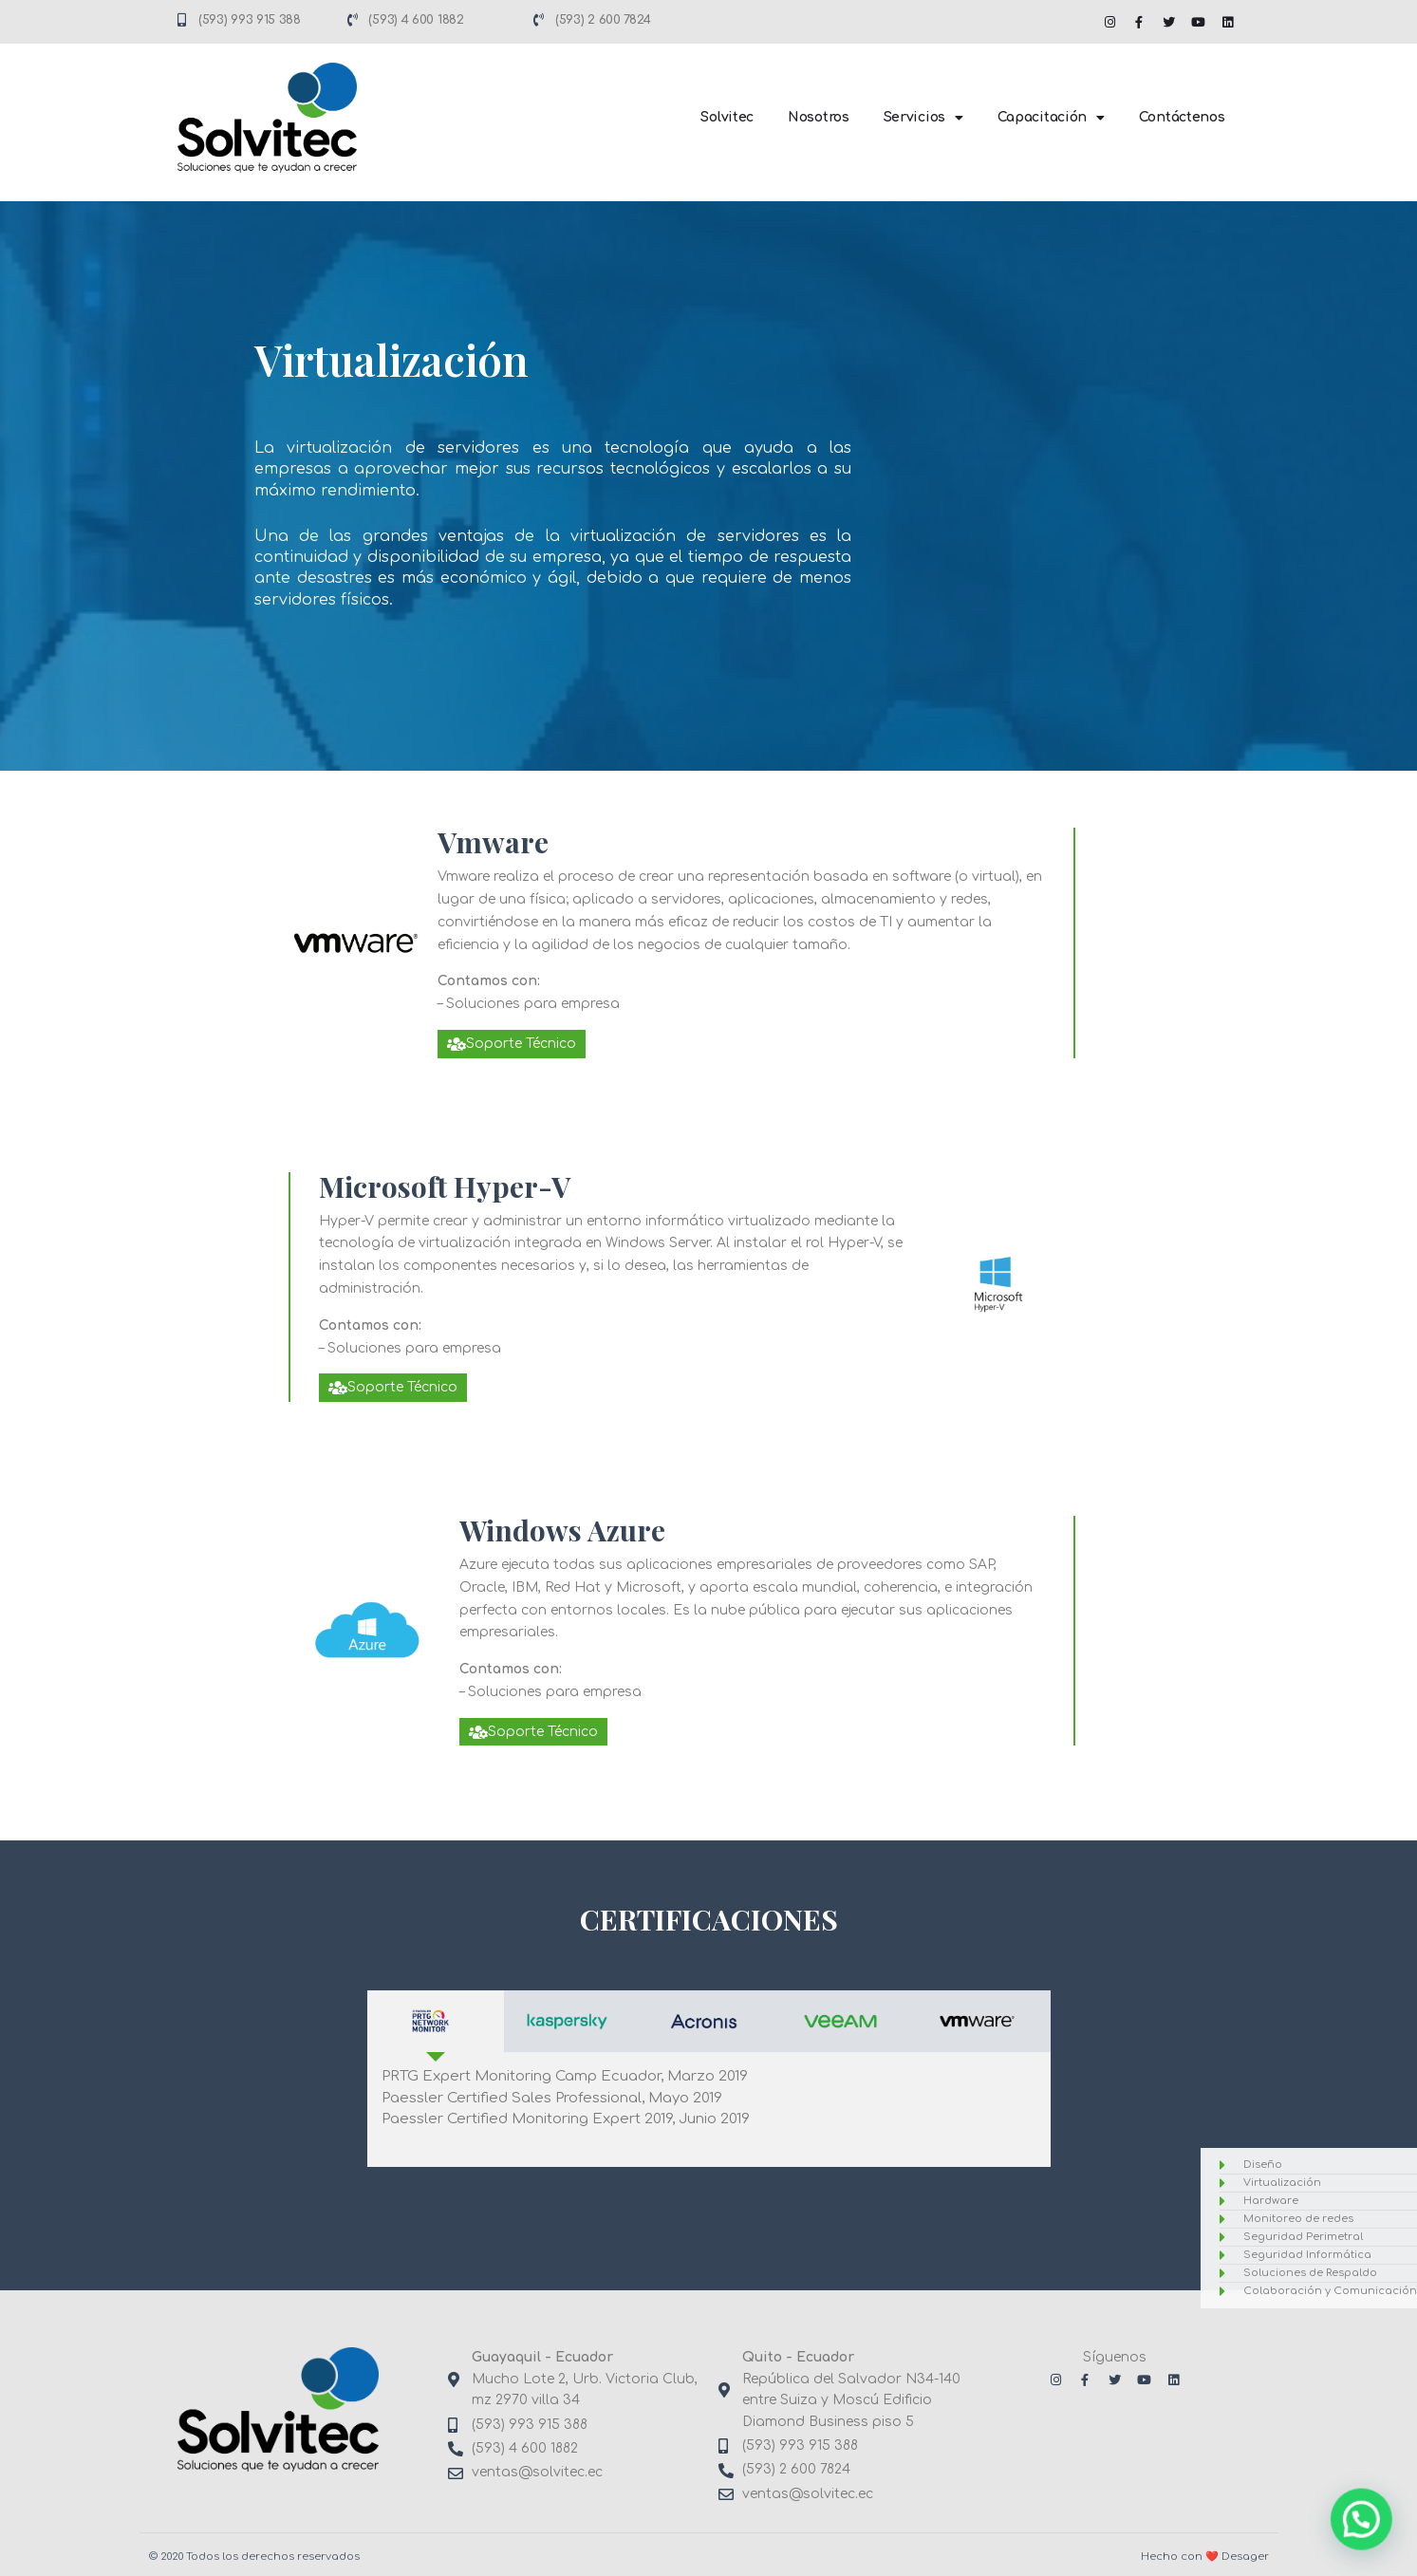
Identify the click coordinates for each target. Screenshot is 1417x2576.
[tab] (435, 2021)
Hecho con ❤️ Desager (1205, 2556)
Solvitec (727, 117)
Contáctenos (1182, 117)
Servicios (923, 117)
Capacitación (1051, 117)
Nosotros (818, 117)
